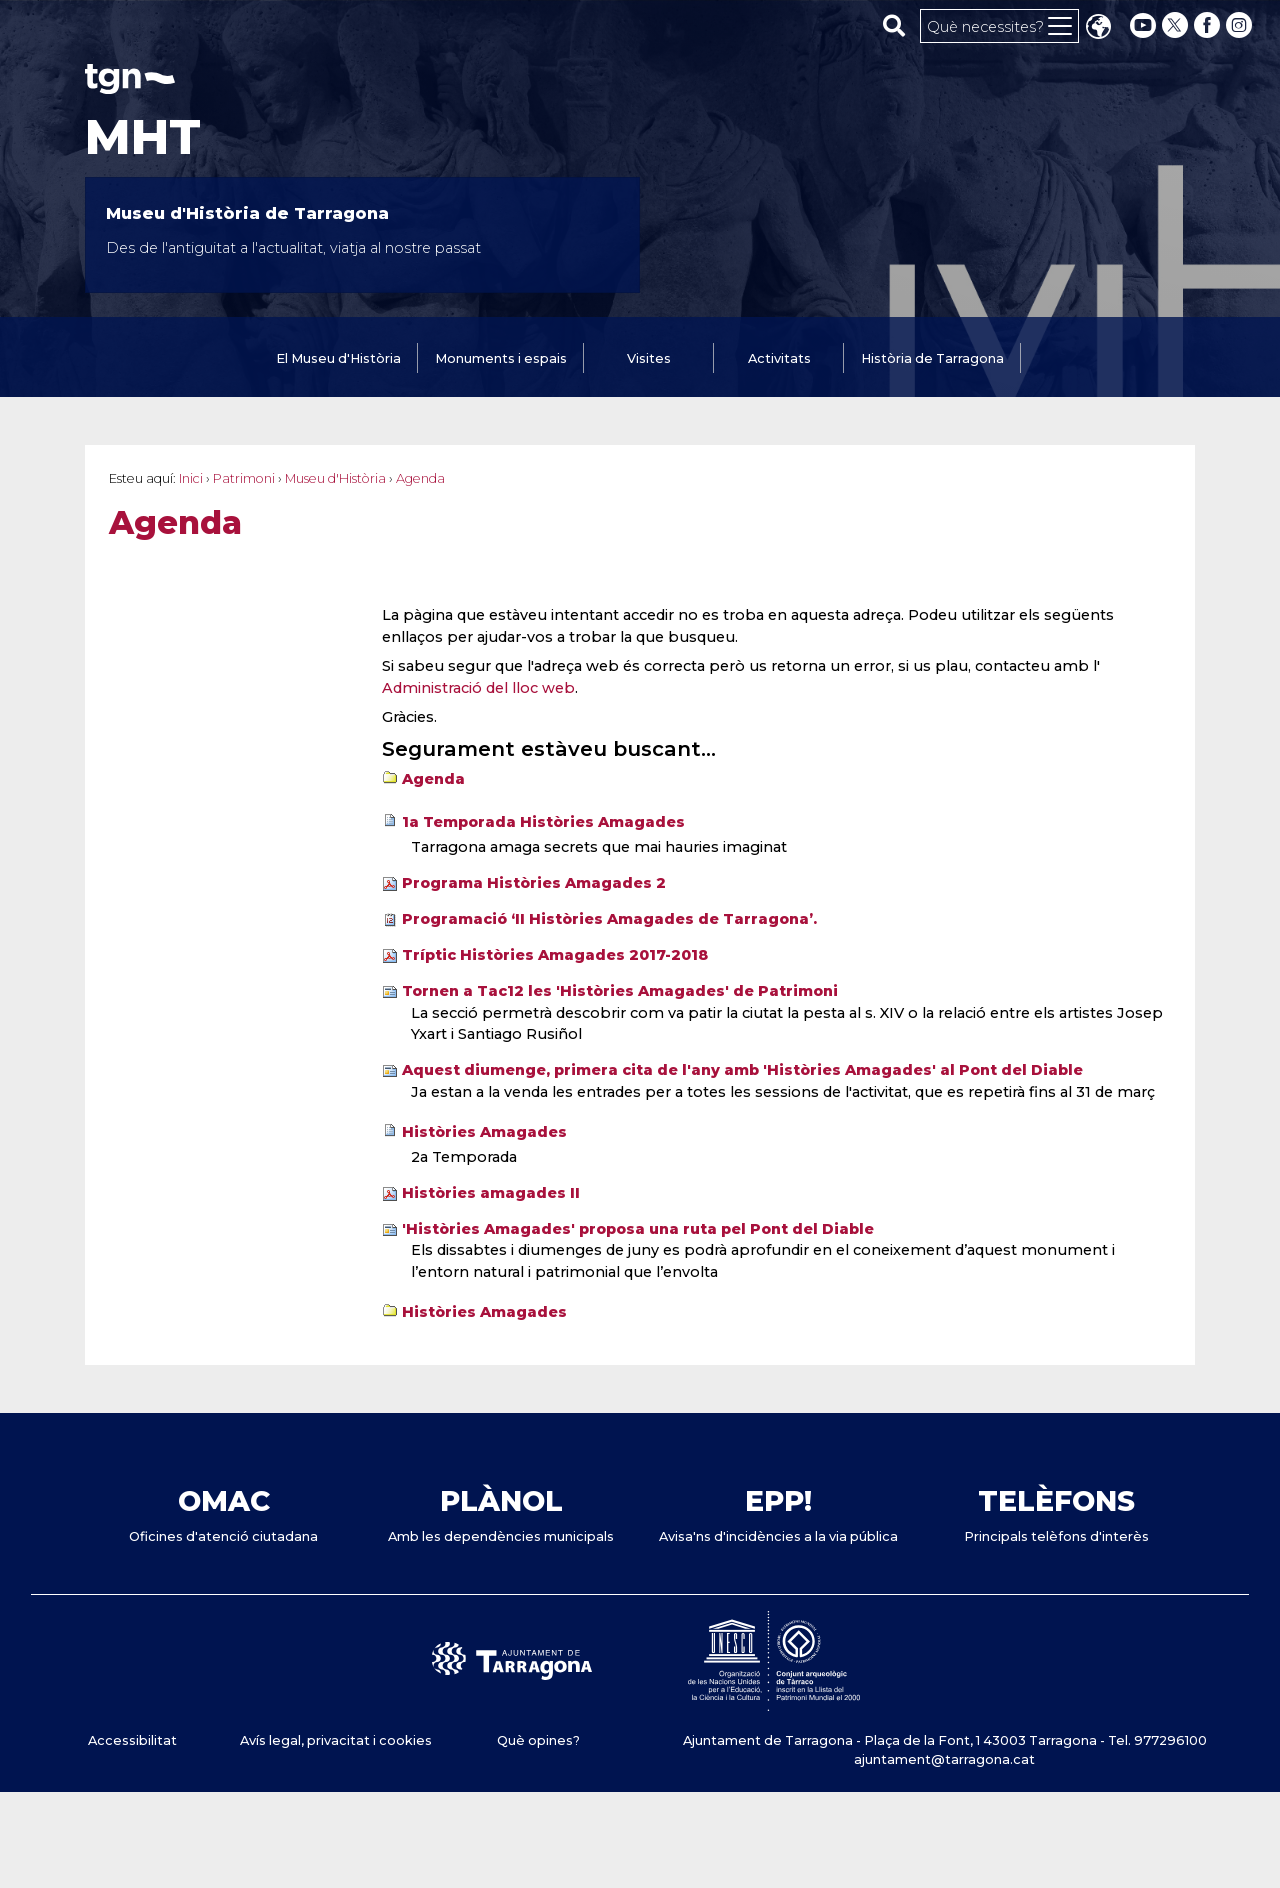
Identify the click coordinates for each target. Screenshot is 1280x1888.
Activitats (779, 358)
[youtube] (1143, 25)
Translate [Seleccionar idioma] (1098, 28)
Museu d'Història (335, 478)
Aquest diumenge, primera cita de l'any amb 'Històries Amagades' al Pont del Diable (742, 1070)
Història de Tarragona (932, 358)
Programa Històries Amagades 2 (534, 883)
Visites (649, 358)
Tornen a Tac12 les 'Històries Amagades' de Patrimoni (620, 991)
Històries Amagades (484, 1132)
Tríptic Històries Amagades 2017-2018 (555, 955)
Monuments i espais (501, 358)
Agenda (433, 779)
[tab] (338, 360)
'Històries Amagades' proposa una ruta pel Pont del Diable (638, 1229)
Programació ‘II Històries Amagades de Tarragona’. (609, 919)
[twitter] (1177, 25)
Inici (191, 478)
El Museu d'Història (338, 358)
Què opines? (538, 1740)
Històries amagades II (491, 1193)
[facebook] (1209, 25)
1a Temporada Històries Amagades (543, 822)
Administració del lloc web (478, 688)
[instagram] (1241, 25)
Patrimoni (244, 478)
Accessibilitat (132, 1740)
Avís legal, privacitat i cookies (336, 1740)
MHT (143, 137)
